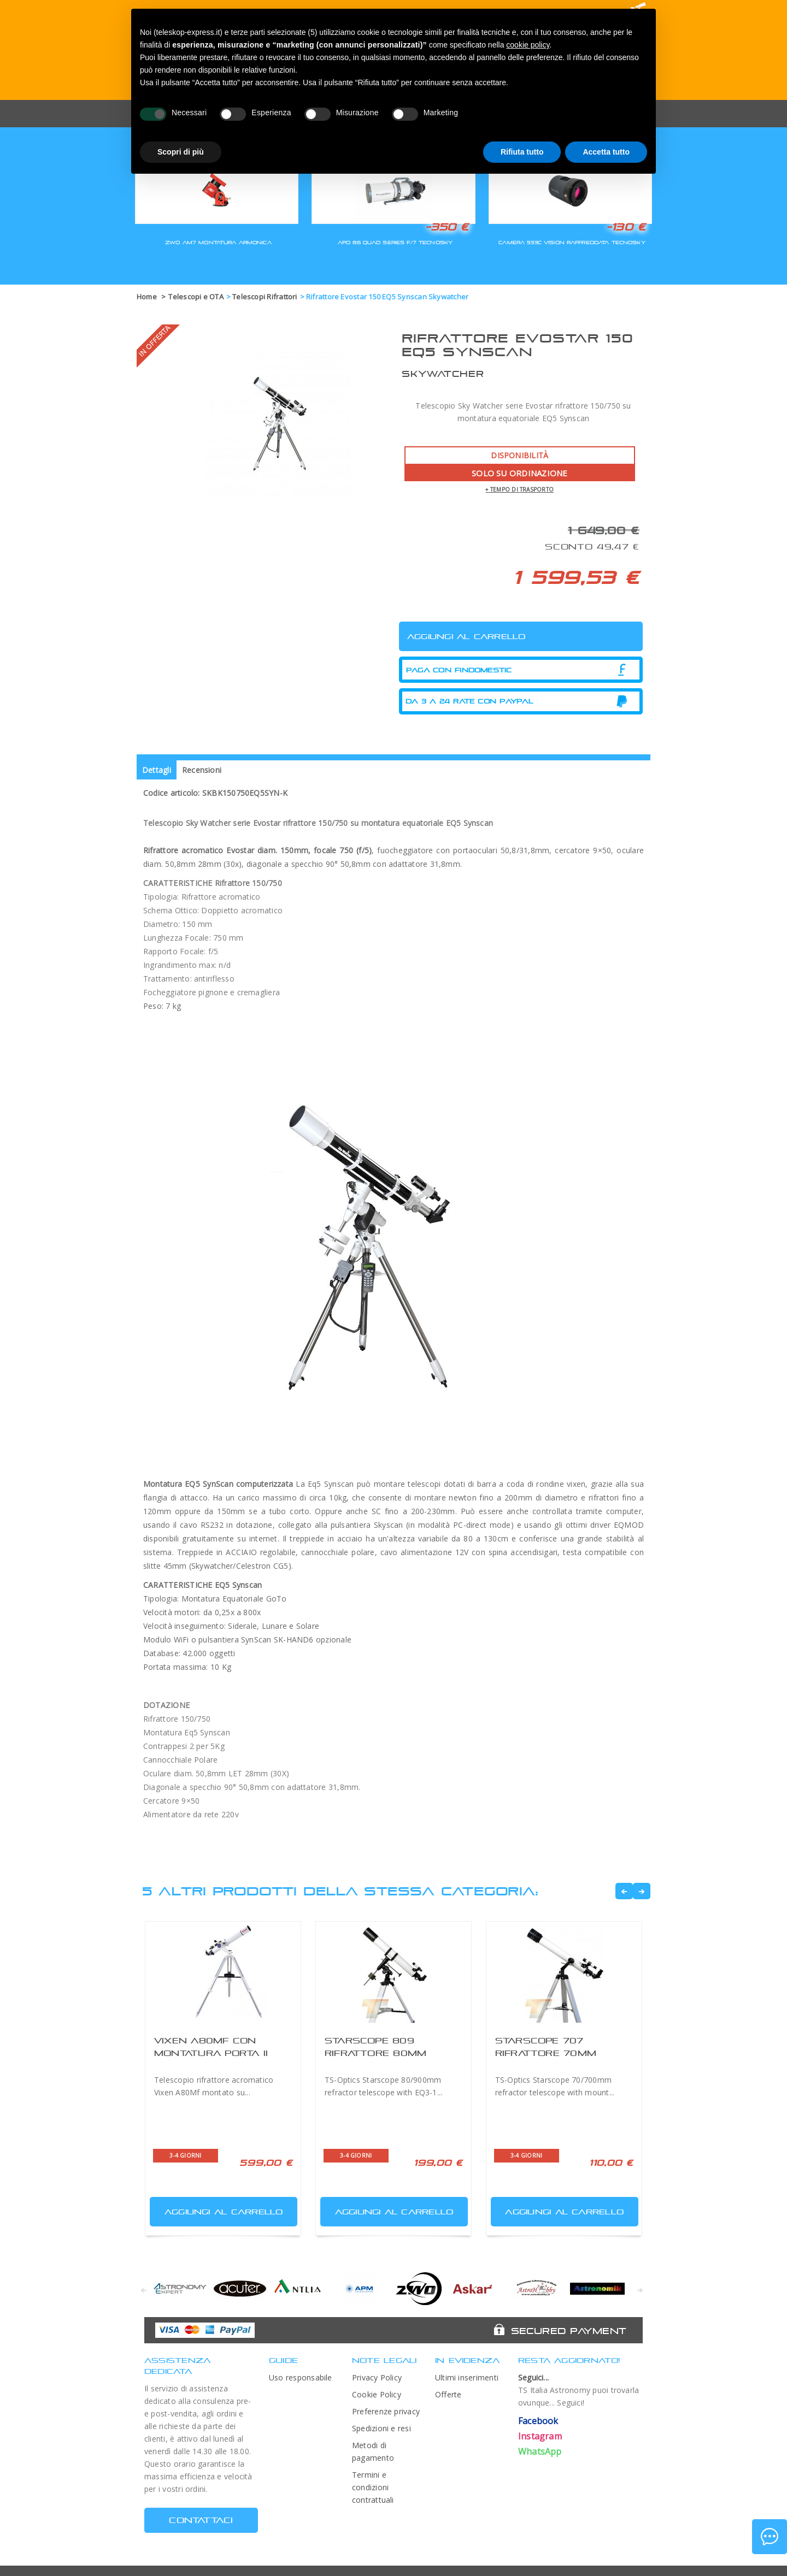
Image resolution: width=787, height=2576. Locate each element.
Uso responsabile (300, 2377)
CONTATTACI (201, 2520)
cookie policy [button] (527, 44)
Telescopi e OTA (195, 297)
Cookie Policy (376, 2394)
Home (147, 297)
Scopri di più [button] (180, 151)
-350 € (447, 227)
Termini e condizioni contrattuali (373, 2487)
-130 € (625, 227)
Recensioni (201, 770)
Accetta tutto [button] (606, 151)
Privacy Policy (377, 2377)
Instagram (540, 2436)
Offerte (448, 2394)
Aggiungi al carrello (217, 2209)
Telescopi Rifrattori (264, 297)
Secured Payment (568, 2331)
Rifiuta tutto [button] (522, 151)
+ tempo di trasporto (519, 489)
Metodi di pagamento (373, 2451)
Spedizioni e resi (381, 2428)
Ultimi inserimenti (466, 2377)
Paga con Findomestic (459, 670)
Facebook (538, 2421)
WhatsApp (540, 2451)
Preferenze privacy (386, 2411)
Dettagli (156, 770)
